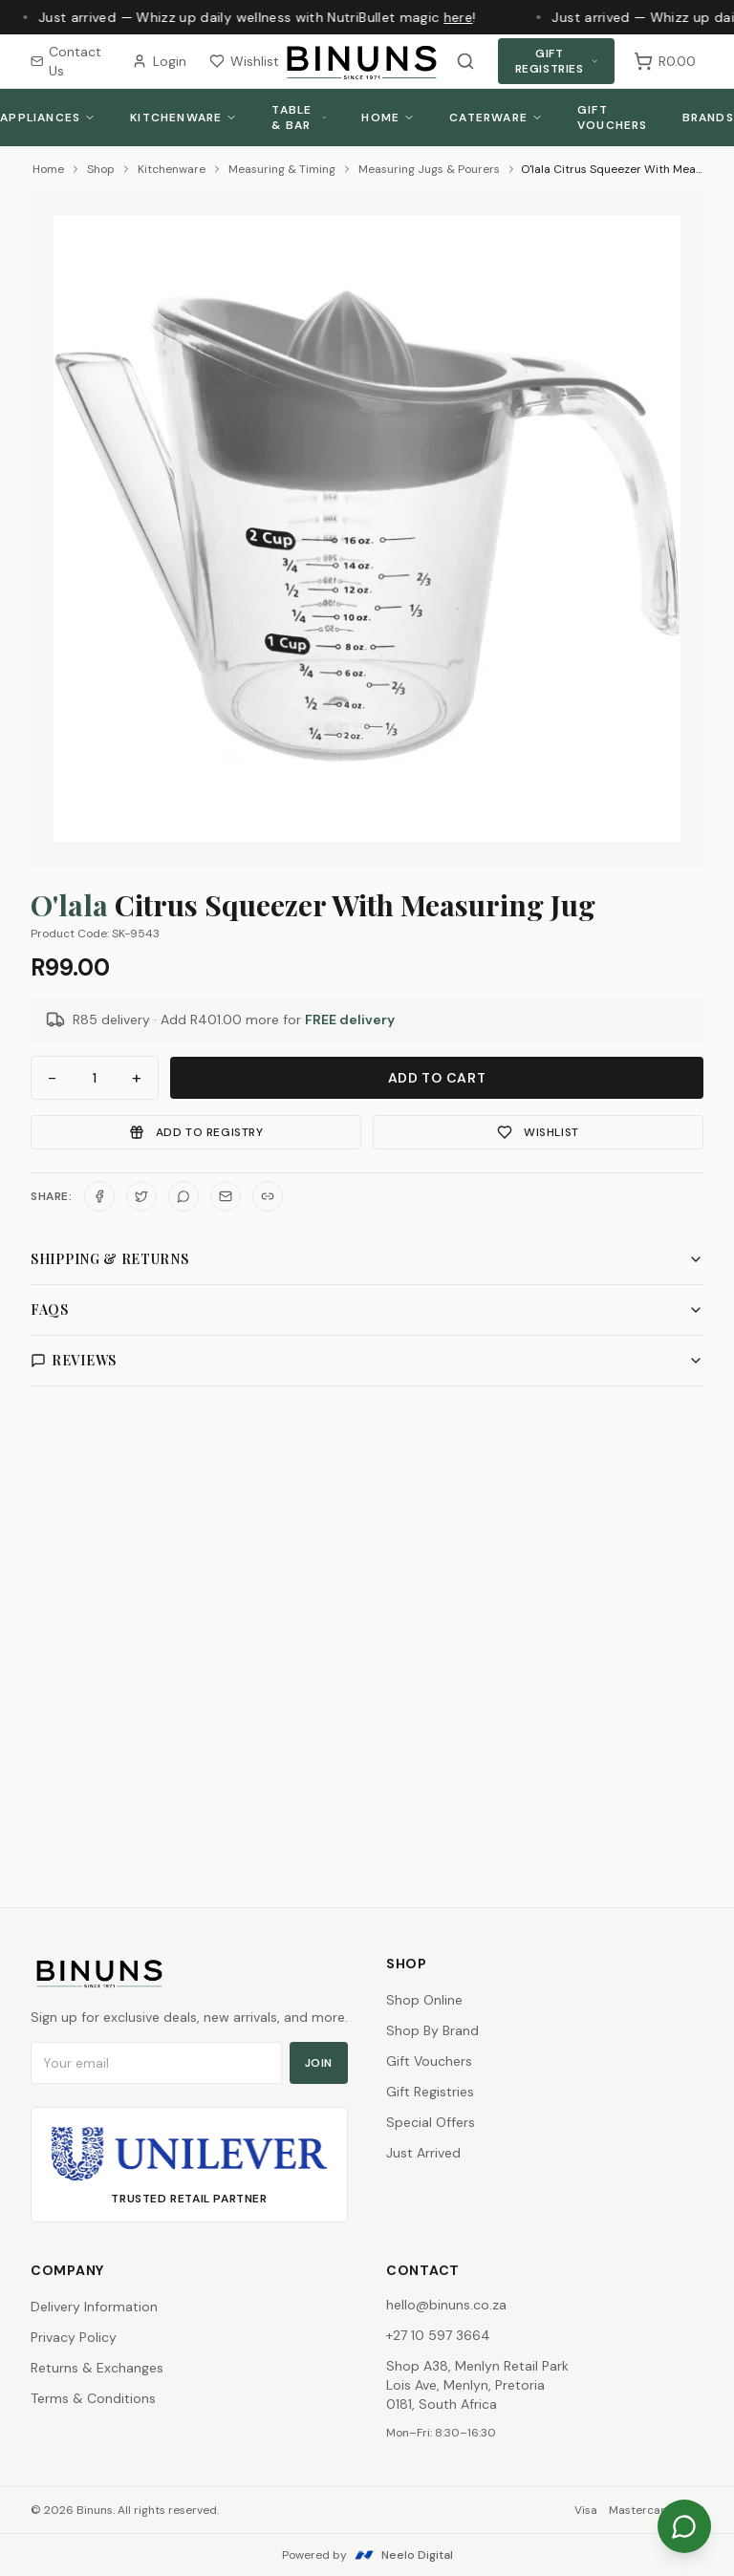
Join (319, 2063)
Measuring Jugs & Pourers (429, 169)
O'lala (69, 905)
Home (388, 117)
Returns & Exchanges (97, 2367)
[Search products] (465, 61)
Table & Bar (299, 117)
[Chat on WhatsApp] (684, 2526)
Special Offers (430, 2122)
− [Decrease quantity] (52, 1077)
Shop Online (424, 1999)
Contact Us (66, 61)
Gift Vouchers (612, 117)
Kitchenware (183, 117)
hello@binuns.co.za (446, 2304)
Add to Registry (196, 1132)
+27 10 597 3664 (438, 2335)
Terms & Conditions (93, 2398)
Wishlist (244, 61)
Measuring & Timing (281, 169)
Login (159, 61)
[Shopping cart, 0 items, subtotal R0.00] (664, 61)
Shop (101, 169)
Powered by (367, 2555)
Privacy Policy (74, 2337)
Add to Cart (437, 1077)
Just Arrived (423, 2152)
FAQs (367, 1309)
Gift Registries (557, 61)
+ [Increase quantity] (136, 1077)
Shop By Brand (432, 2030)
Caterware (496, 117)
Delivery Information (94, 2306)
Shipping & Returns (367, 1259)
